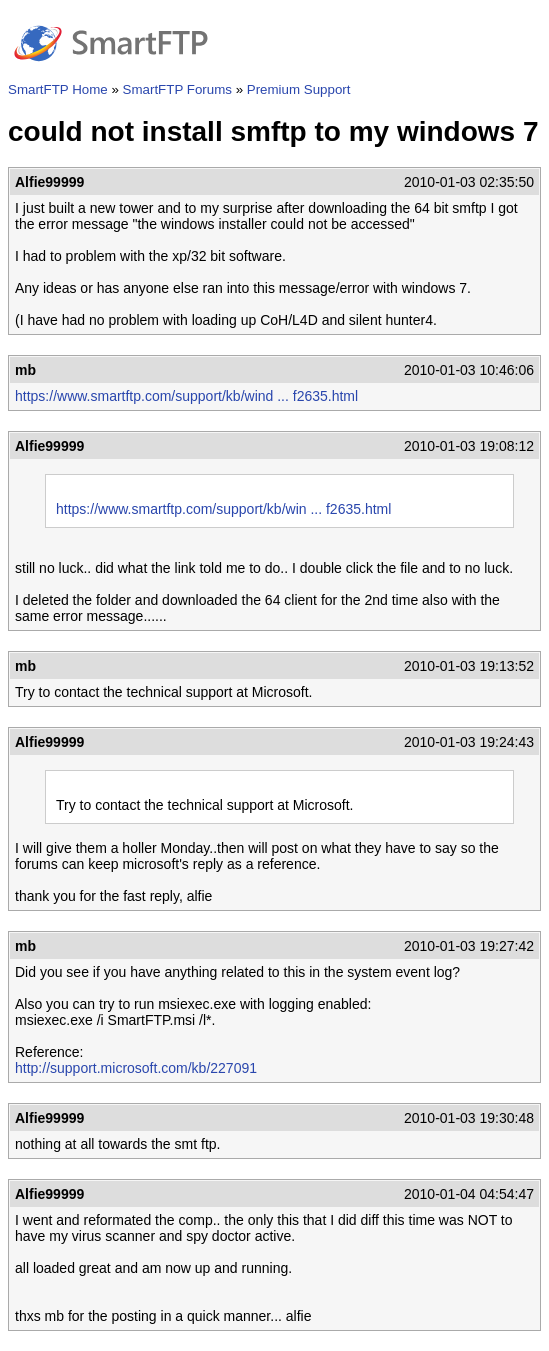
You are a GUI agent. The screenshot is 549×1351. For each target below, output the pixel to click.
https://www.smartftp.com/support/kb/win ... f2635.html (223, 509)
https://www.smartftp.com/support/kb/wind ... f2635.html (186, 396)
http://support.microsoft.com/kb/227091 (136, 1068)
